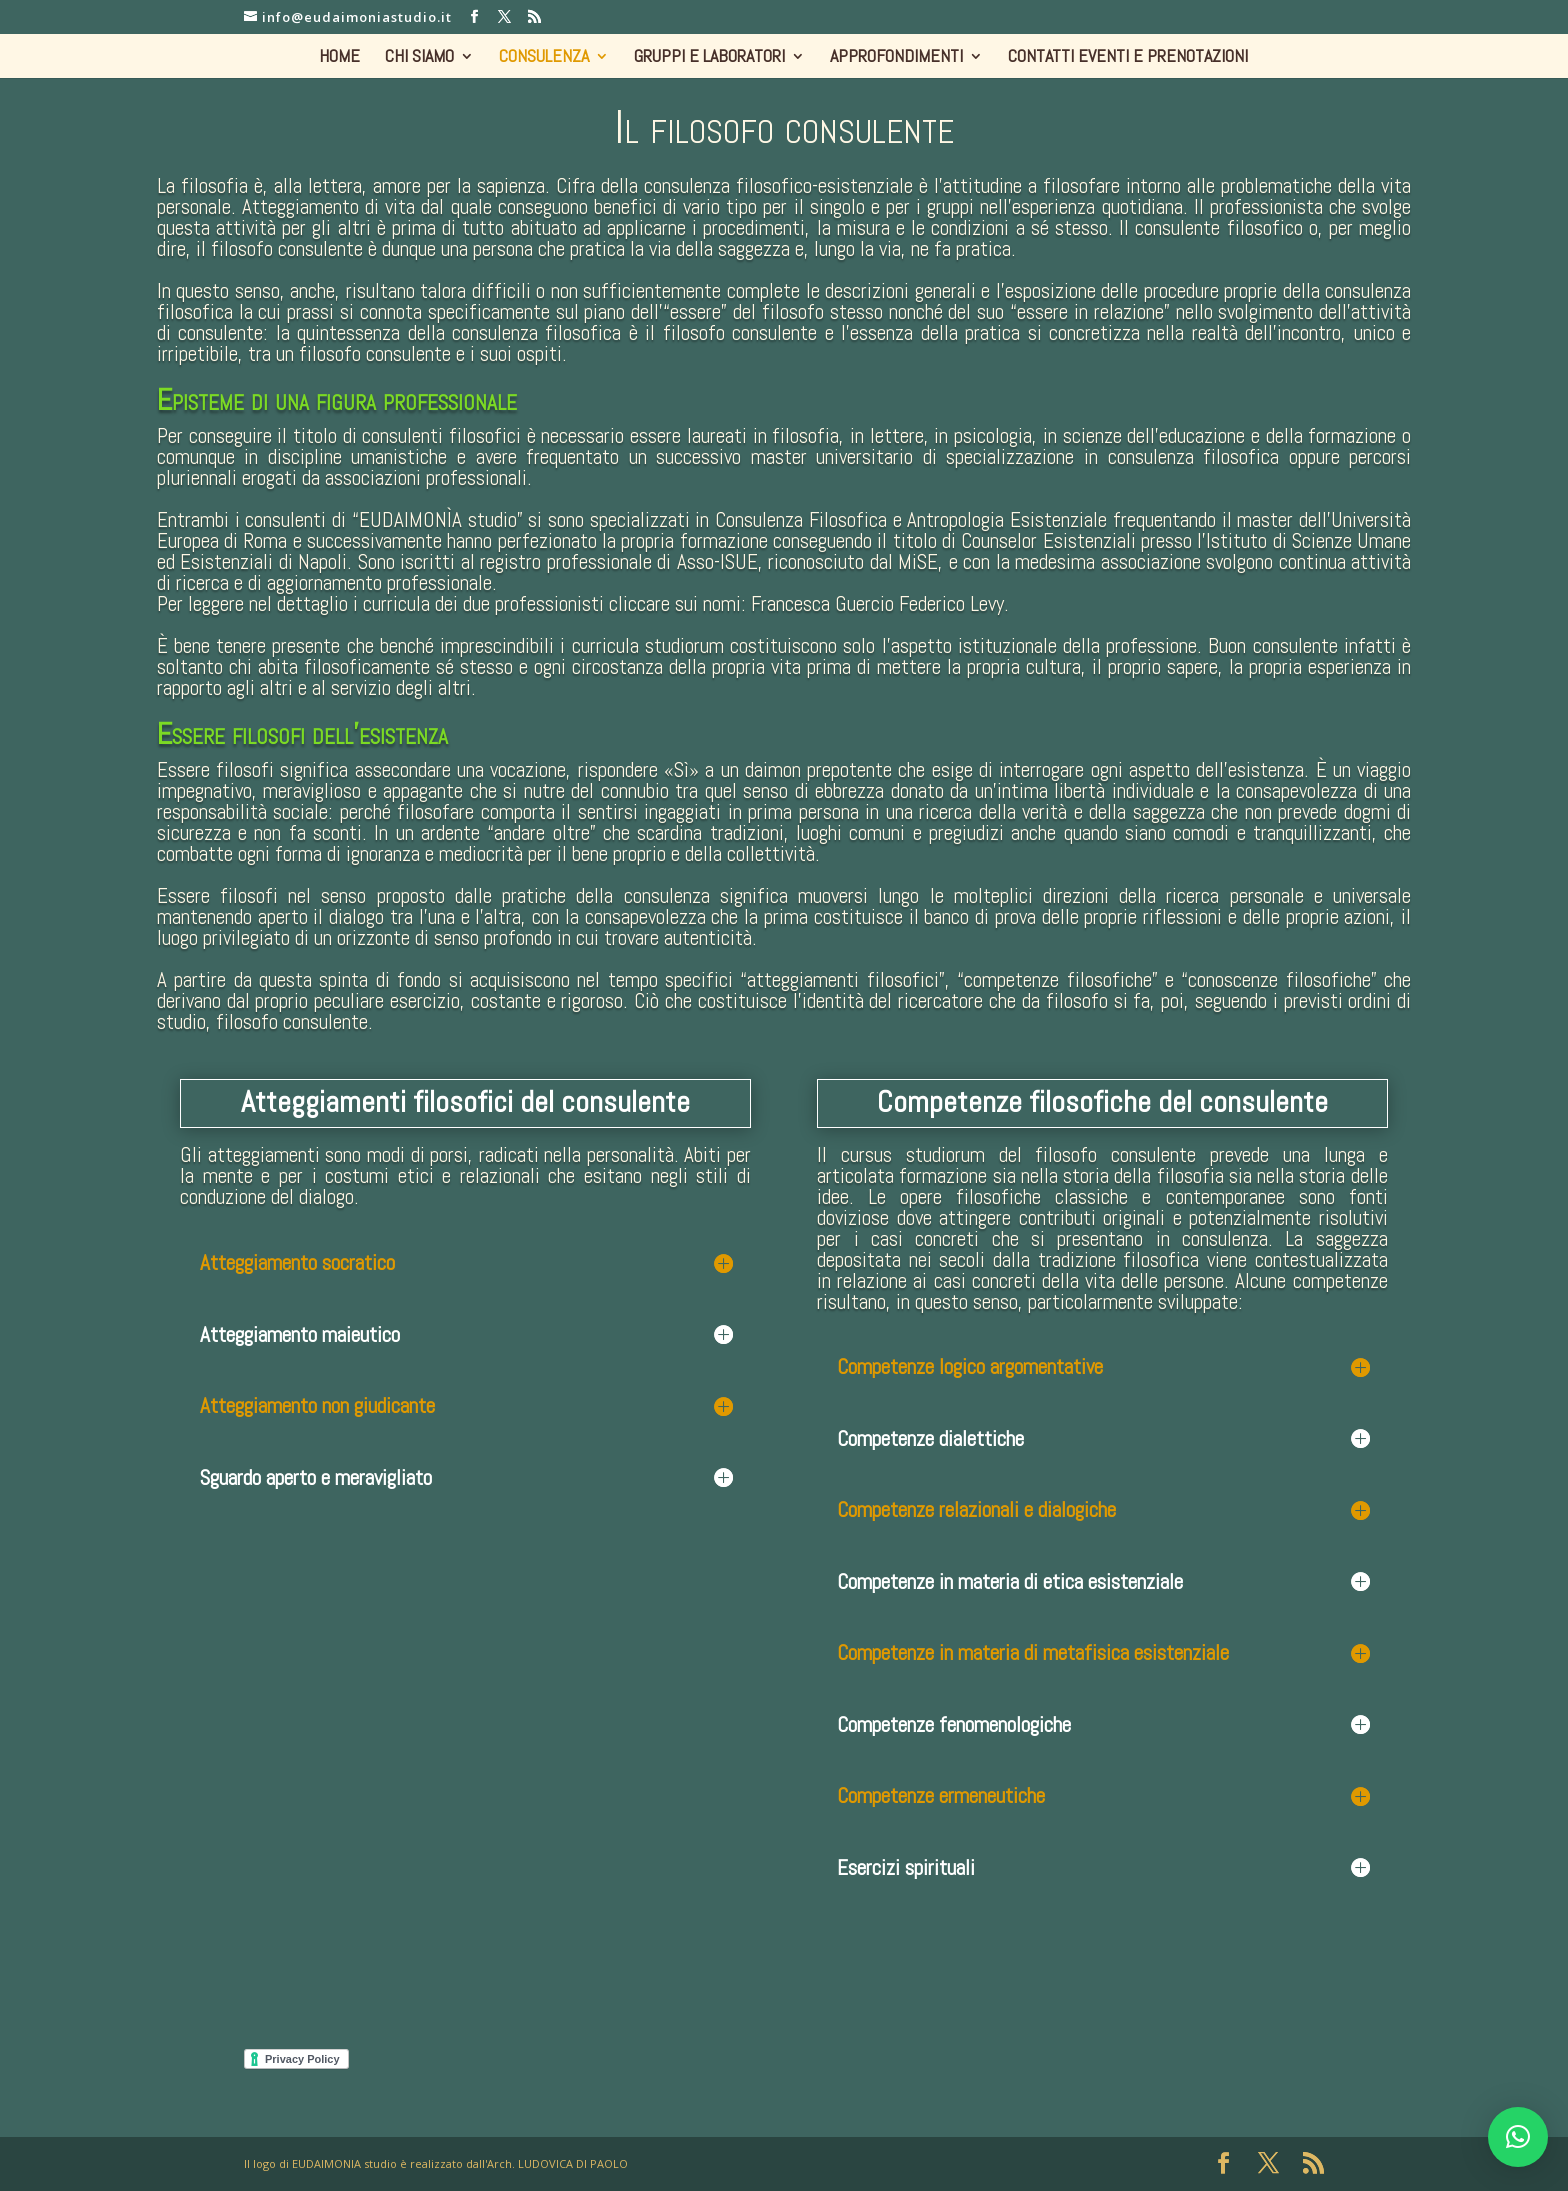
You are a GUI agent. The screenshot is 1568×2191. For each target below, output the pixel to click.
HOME (339, 58)
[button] (1518, 2137)
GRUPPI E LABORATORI (709, 58)
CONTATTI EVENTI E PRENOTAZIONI (1128, 58)
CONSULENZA (544, 58)
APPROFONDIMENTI (896, 58)
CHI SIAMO (419, 58)
